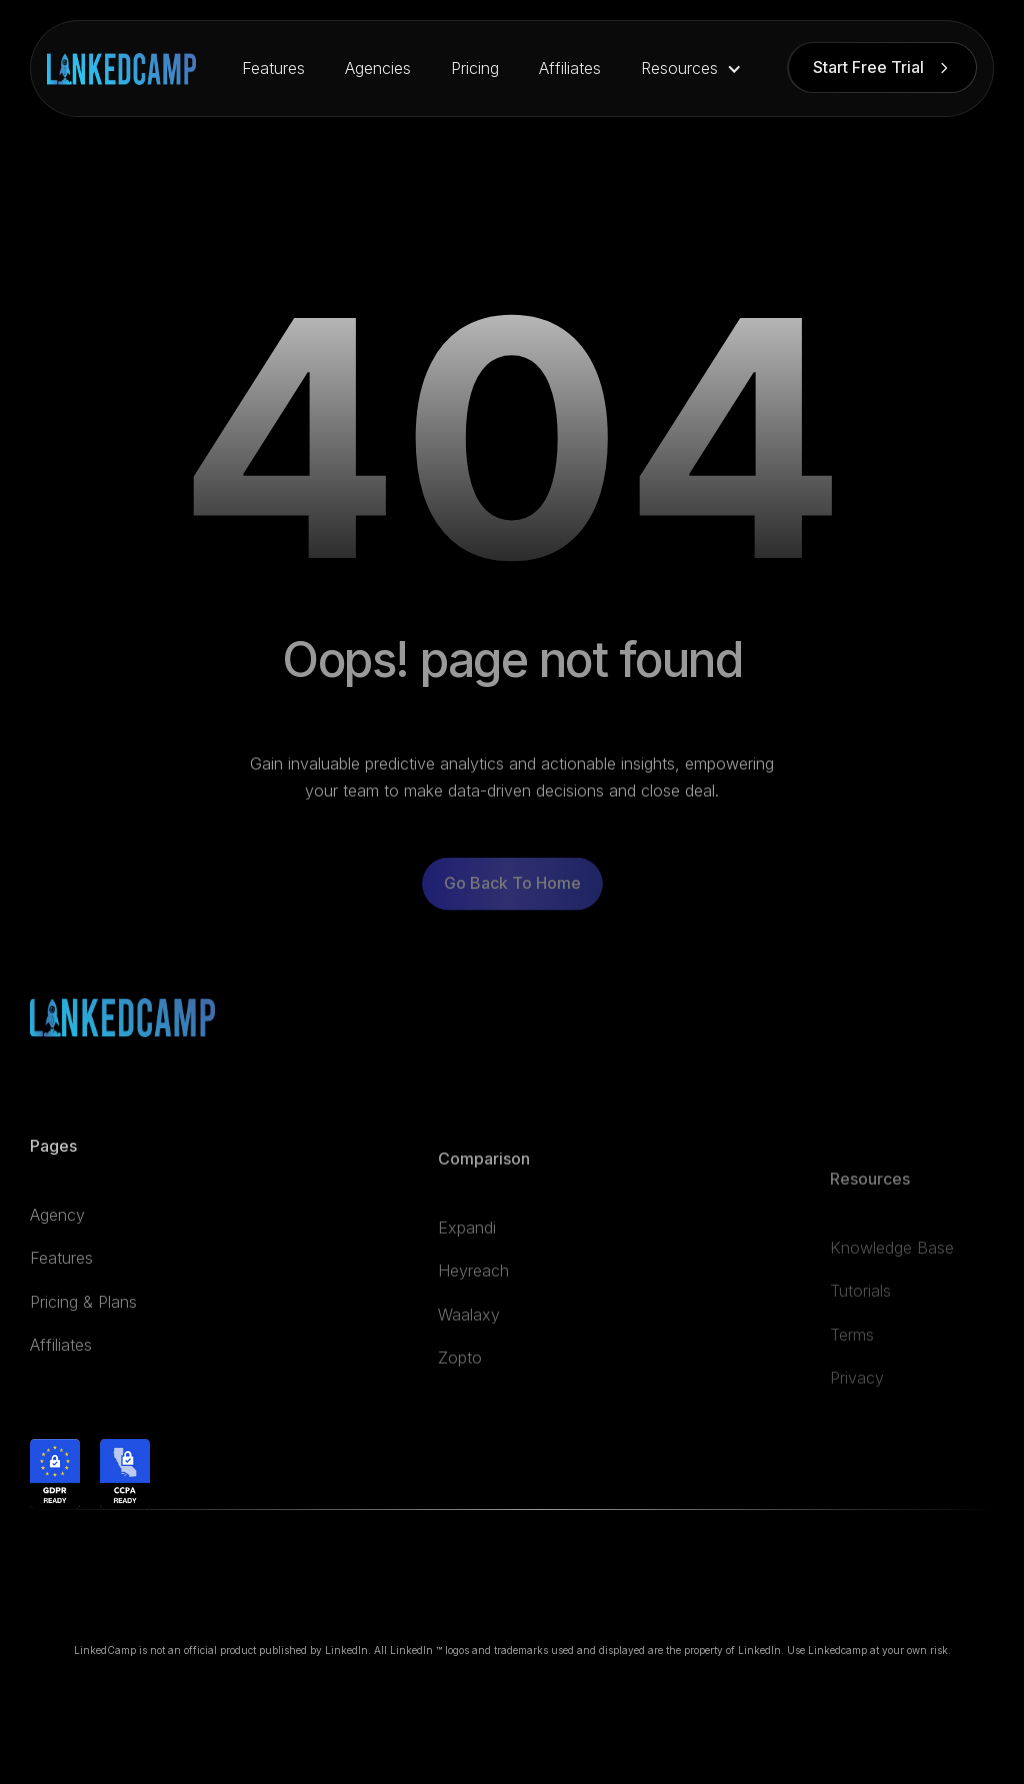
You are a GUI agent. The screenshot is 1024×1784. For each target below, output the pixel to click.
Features (273, 68)
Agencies (378, 68)
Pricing (475, 68)
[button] (691, 68)
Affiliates (570, 68)
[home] (121, 69)
